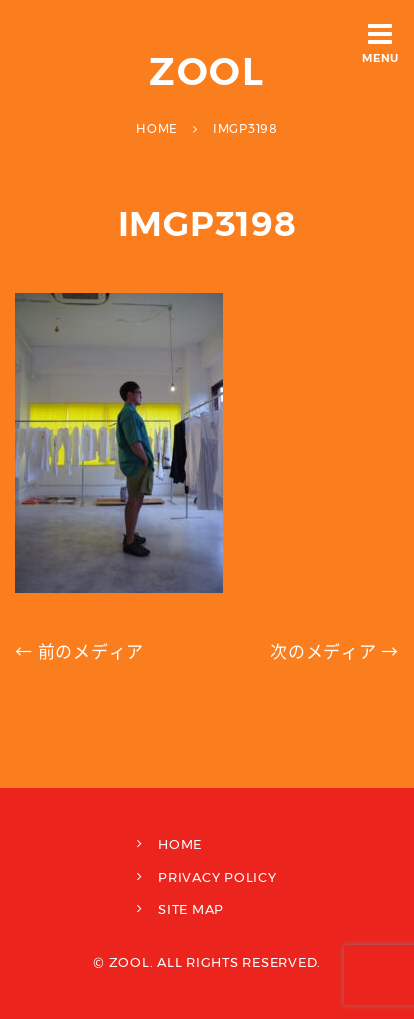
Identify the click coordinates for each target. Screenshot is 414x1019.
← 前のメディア (79, 652)
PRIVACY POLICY (217, 877)
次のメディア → (334, 652)
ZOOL (207, 71)
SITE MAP (191, 909)
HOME (180, 844)
